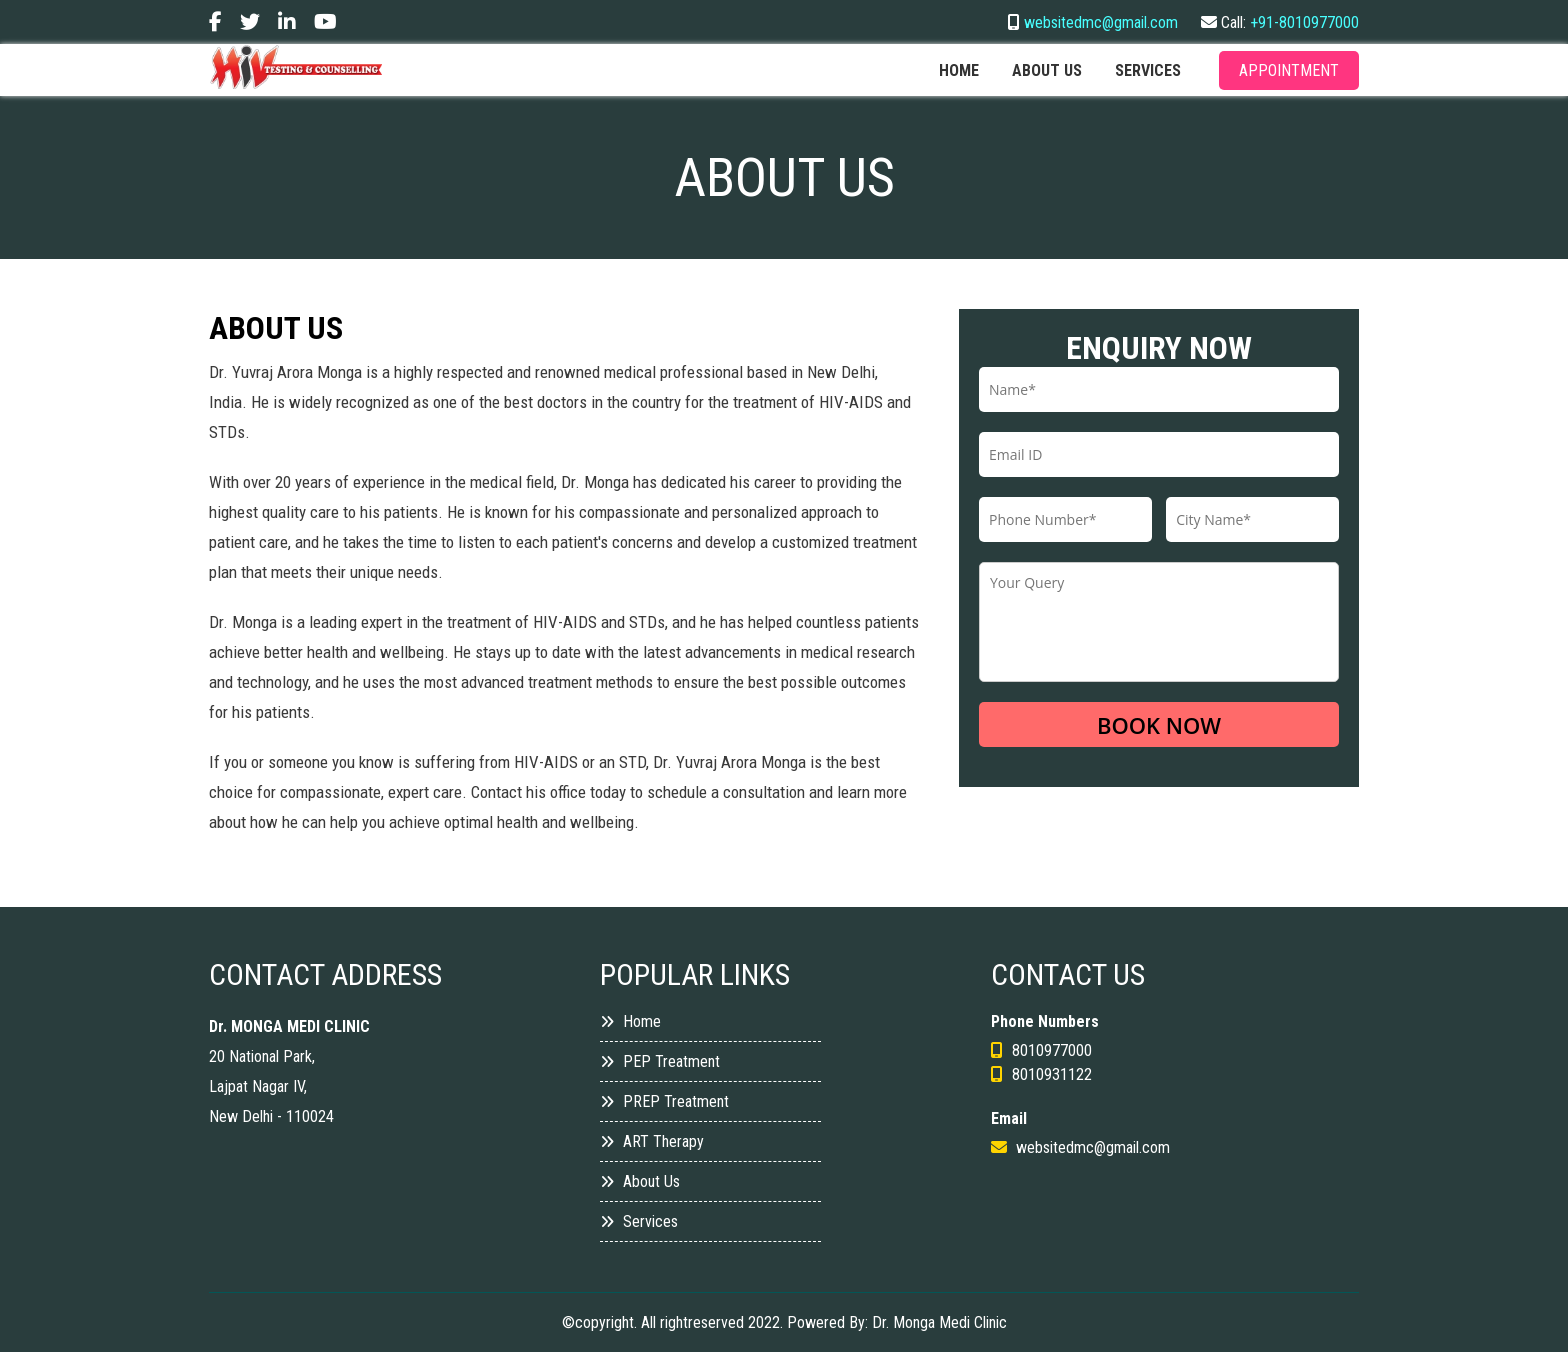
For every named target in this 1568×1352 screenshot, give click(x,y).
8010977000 (1052, 1050)
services (1148, 70)
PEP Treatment (660, 1061)
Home (959, 70)
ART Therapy (652, 1141)
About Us (640, 1181)
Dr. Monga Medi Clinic (939, 1322)
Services (639, 1221)
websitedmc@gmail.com (1101, 22)
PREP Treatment (664, 1101)
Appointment (1289, 70)
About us (1047, 70)
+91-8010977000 (1304, 22)
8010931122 (1052, 1074)
